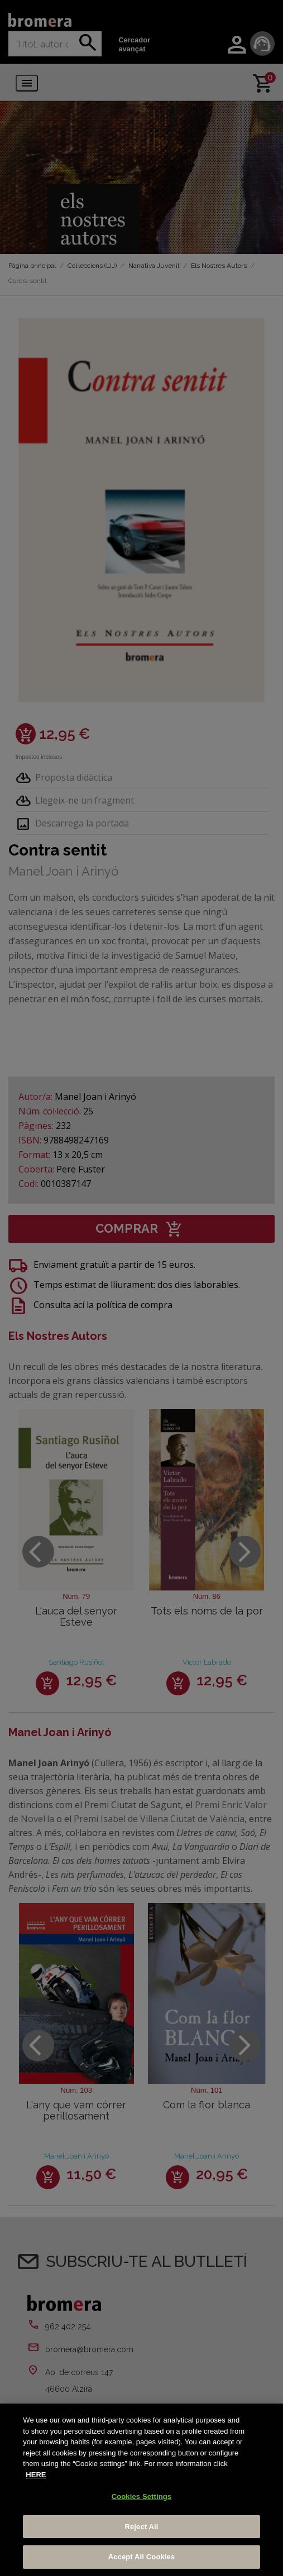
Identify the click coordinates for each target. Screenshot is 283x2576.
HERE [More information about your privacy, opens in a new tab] (36, 2475)
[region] (141, 2490)
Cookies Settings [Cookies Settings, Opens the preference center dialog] (142, 2496)
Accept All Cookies (141, 2557)
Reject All (141, 2526)
